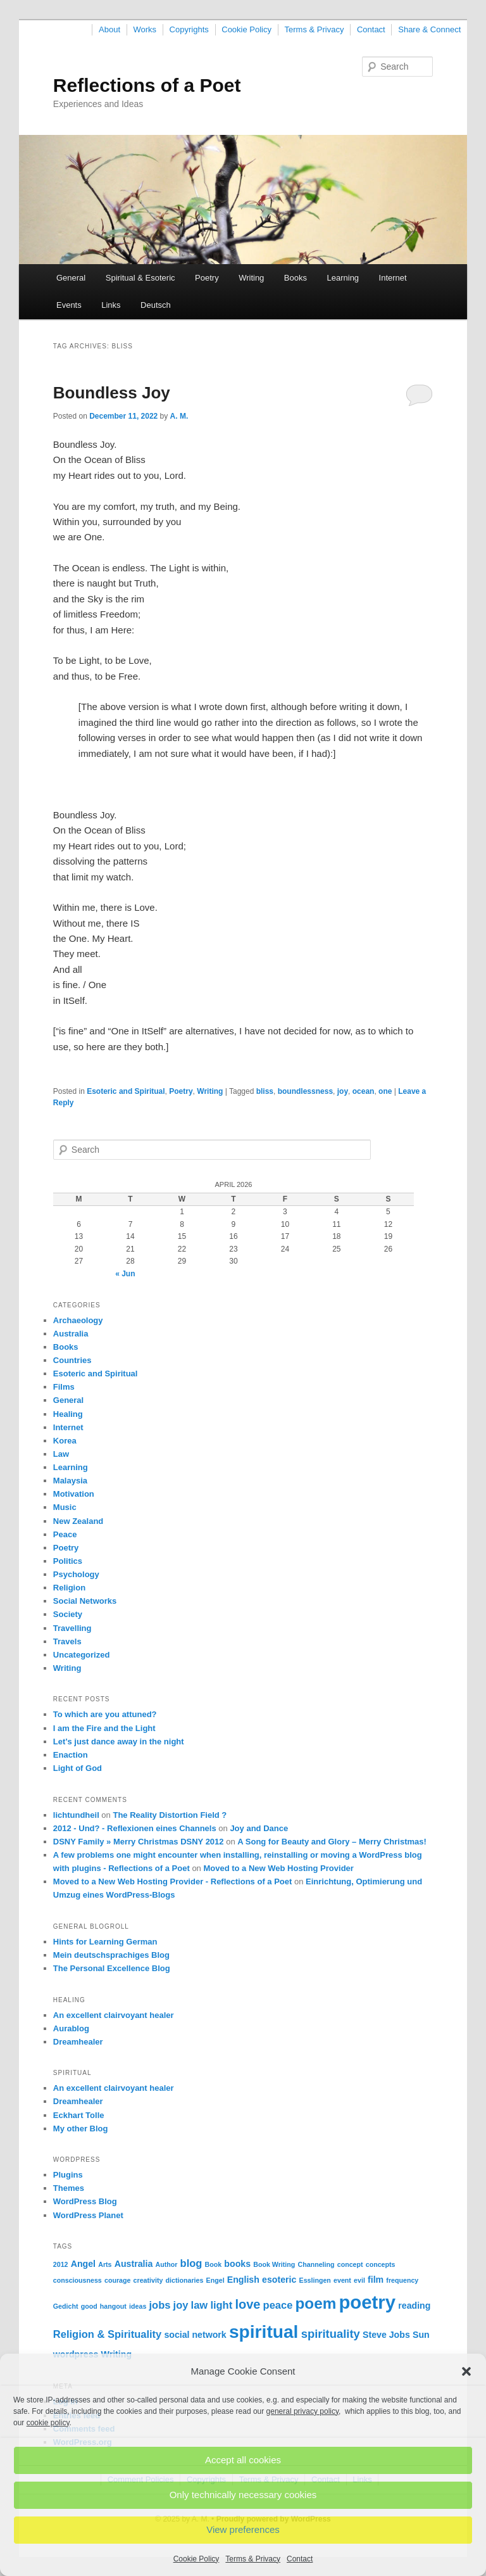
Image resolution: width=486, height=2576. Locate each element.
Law (61, 1454)
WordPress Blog (85, 2201)
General (70, 277)
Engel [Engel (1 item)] (215, 2280)
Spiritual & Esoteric (140, 277)
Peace (65, 1534)
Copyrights (189, 29)
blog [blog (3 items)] (191, 2263)
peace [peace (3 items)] (278, 2305)
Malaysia (70, 1480)
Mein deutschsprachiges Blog (111, 1955)
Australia (71, 1333)
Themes (68, 2188)
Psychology (76, 1574)
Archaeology (78, 1320)
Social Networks (84, 1601)
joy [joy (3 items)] (181, 2305)
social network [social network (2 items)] (195, 2335)
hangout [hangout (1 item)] (113, 2306)
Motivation (73, 1494)
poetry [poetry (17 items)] (367, 2302)
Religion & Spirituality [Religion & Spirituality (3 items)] (107, 2334)
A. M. (179, 416)
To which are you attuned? (105, 1714)
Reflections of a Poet (147, 85)
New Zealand (78, 1521)
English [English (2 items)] (243, 2280)
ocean (363, 1091)
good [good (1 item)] (89, 2306)
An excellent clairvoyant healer (113, 2015)
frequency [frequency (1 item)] (402, 2280)
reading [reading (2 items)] (414, 2305)
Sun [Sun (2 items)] (421, 2335)
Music (65, 1507)
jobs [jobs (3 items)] (159, 2305)
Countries (72, 1360)
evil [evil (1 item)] (359, 2280)
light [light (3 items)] (221, 2305)
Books (295, 277)
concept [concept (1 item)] (350, 2264)
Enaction (70, 1755)
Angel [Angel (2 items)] (83, 2264)
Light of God (77, 1768)
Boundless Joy (111, 392)
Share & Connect (429, 29)
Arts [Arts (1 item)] (104, 2264)
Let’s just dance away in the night (118, 1741)
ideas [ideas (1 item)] (137, 2306)
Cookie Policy (196, 2558)
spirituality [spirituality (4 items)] (330, 2333)
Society (67, 1614)
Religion (69, 1587)
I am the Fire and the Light (104, 1728)
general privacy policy (302, 2411)
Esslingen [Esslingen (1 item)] (315, 2280)
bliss (264, 1091)
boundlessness (305, 1091)
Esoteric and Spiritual (126, 1091)
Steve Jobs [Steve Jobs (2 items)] (386, 2335)
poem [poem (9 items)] (316, 2303)
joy (342, 1091)
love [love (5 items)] (247, 2304)
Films (64, 1387)
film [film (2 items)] (375, 2280)
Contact (300, 2558)
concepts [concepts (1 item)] (381, 2264)
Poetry (207, 277)
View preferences (243, 2529)
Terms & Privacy (252, 2558)
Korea (65, 1440)
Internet (393, 277)
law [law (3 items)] (199, 2305)
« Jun (125, 1273)
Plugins (68, 2174)
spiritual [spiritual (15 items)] (264, 2332)
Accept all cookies (243, 2459)
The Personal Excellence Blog (111, 1968)
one (385, 1091)
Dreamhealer (78, 2041)
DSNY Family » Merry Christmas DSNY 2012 (138, 1841)
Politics (67, 1561)
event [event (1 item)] (342, 2280)
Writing (251, 277)
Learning (343, 277)
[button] (466, 2371)
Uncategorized (81, 1654)
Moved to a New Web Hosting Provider (278, 1868)
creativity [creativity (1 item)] (148, 2280)
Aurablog (71, 2028)
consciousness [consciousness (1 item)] (77, 2280)
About (109, 29)
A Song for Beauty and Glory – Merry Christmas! (332, 1841)
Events (69, 305)
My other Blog (80, 2128)
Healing (68, 1414)
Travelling (72, 1628)
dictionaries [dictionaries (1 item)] (185, 2280)
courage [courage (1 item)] (117, 2280)
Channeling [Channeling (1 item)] (316, 2264)
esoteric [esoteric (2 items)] (279, 2280)
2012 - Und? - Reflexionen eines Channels (134, 1828)
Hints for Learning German (105, 1941)
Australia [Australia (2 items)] (134, 2264)
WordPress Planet (88, 2215)
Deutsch (155, 305)
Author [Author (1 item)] (166, 2264)
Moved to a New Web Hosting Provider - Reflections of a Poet (172, 1881)
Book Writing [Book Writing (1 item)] (274, 2264)
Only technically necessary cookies (243, 2494)
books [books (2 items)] (237, 2264)
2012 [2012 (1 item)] (60, 2264)
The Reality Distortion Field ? (170, 1815)
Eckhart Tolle (78, 2115)
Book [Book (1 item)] (213, 2264)
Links (110, 305)
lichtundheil (76, 1815)
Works (145, 29)
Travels (67, 1641)
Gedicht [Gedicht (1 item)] (65, 2306)
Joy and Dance (259, 1828)
